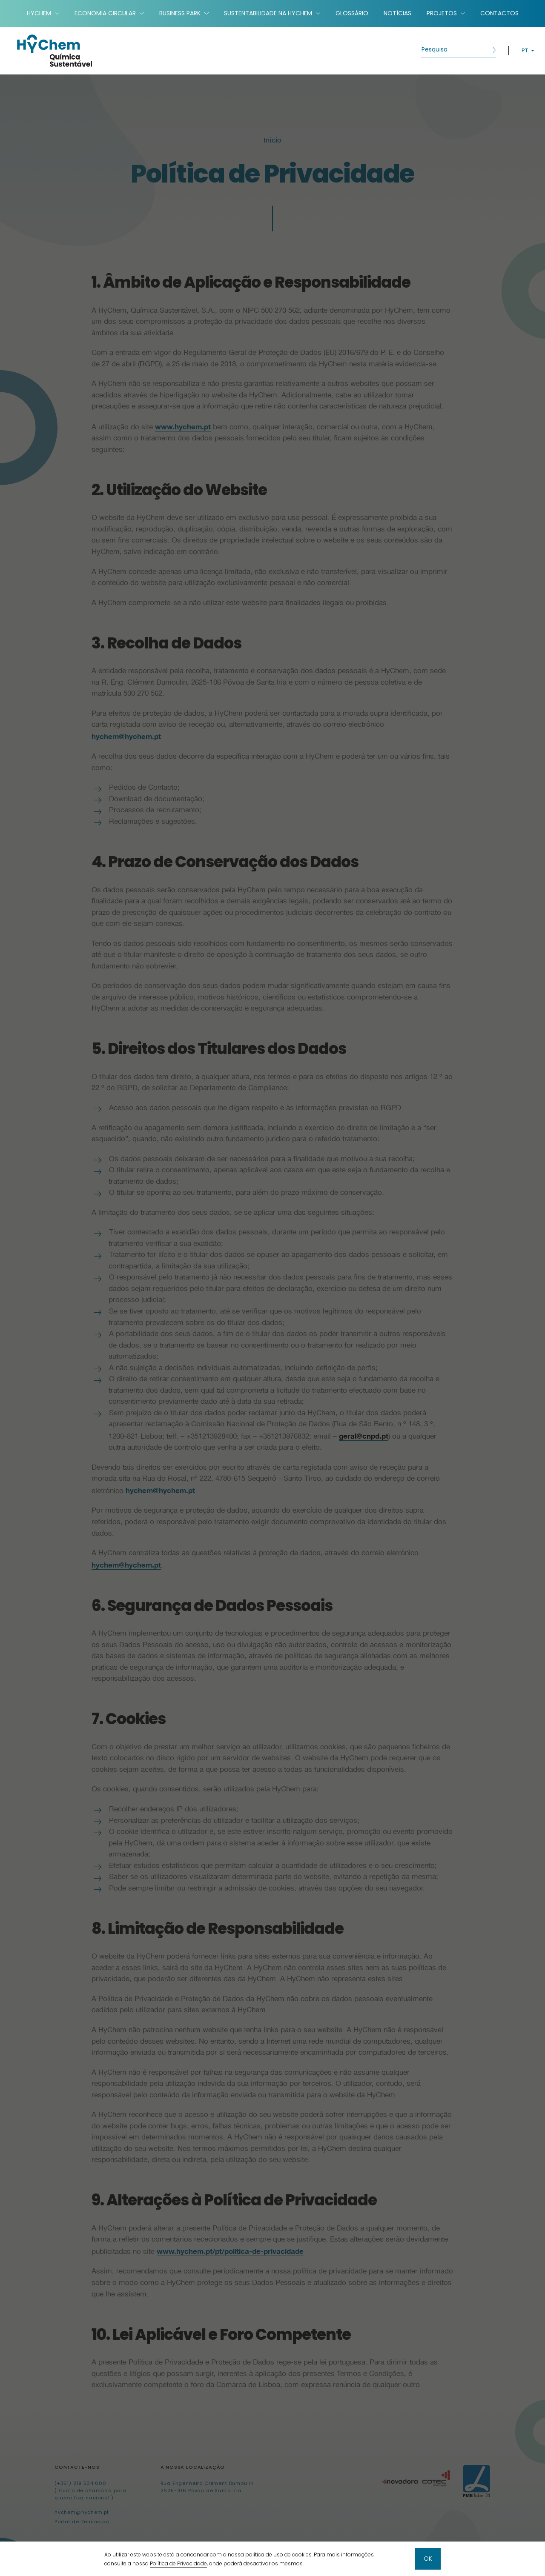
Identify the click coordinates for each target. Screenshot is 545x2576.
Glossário (352, 13)
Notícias (397, 13)
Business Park (180, 13)
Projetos (442, 13)
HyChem (39, 13)
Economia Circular (105, 13)
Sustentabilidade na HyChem (268, 13)
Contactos (499, 13)
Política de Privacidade (178, 2563)
